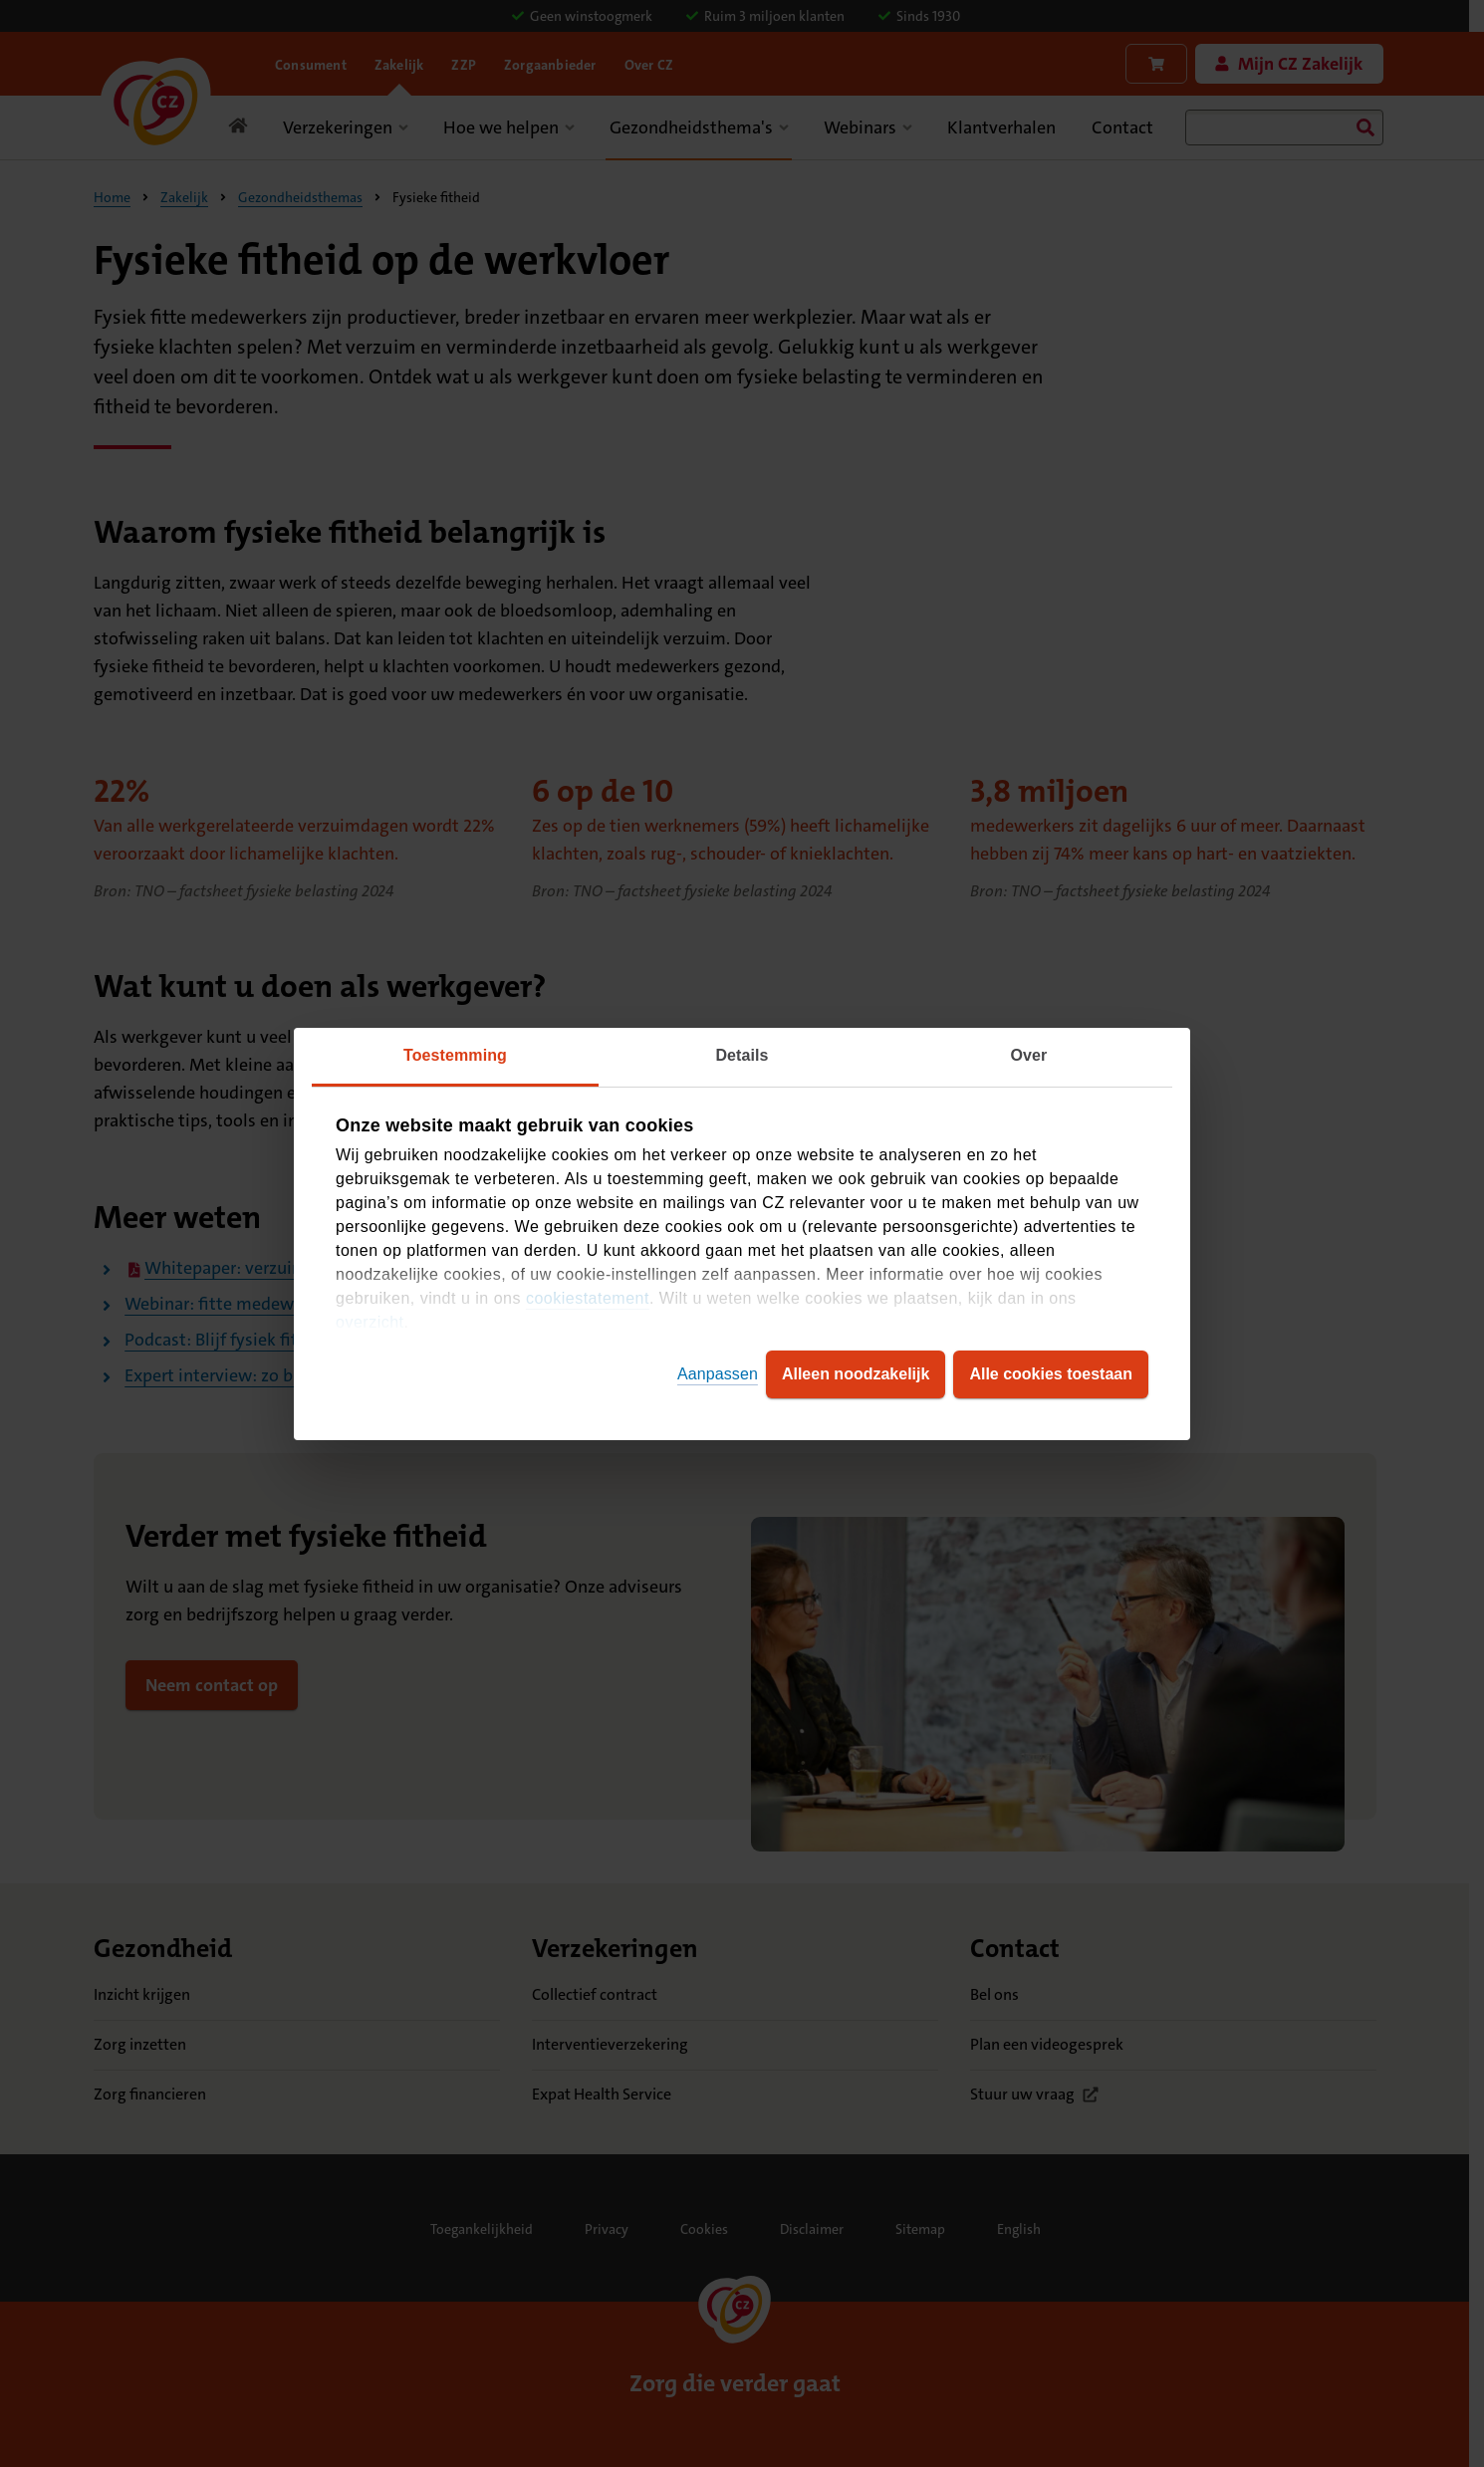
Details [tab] (741, 1055)
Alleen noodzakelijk (855, 1373)
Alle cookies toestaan (1050, 1373)
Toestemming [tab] (455, 1055)
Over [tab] (1029, 1055)
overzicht (370, 1322)
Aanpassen (717, 1373)
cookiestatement (587, 1298)
